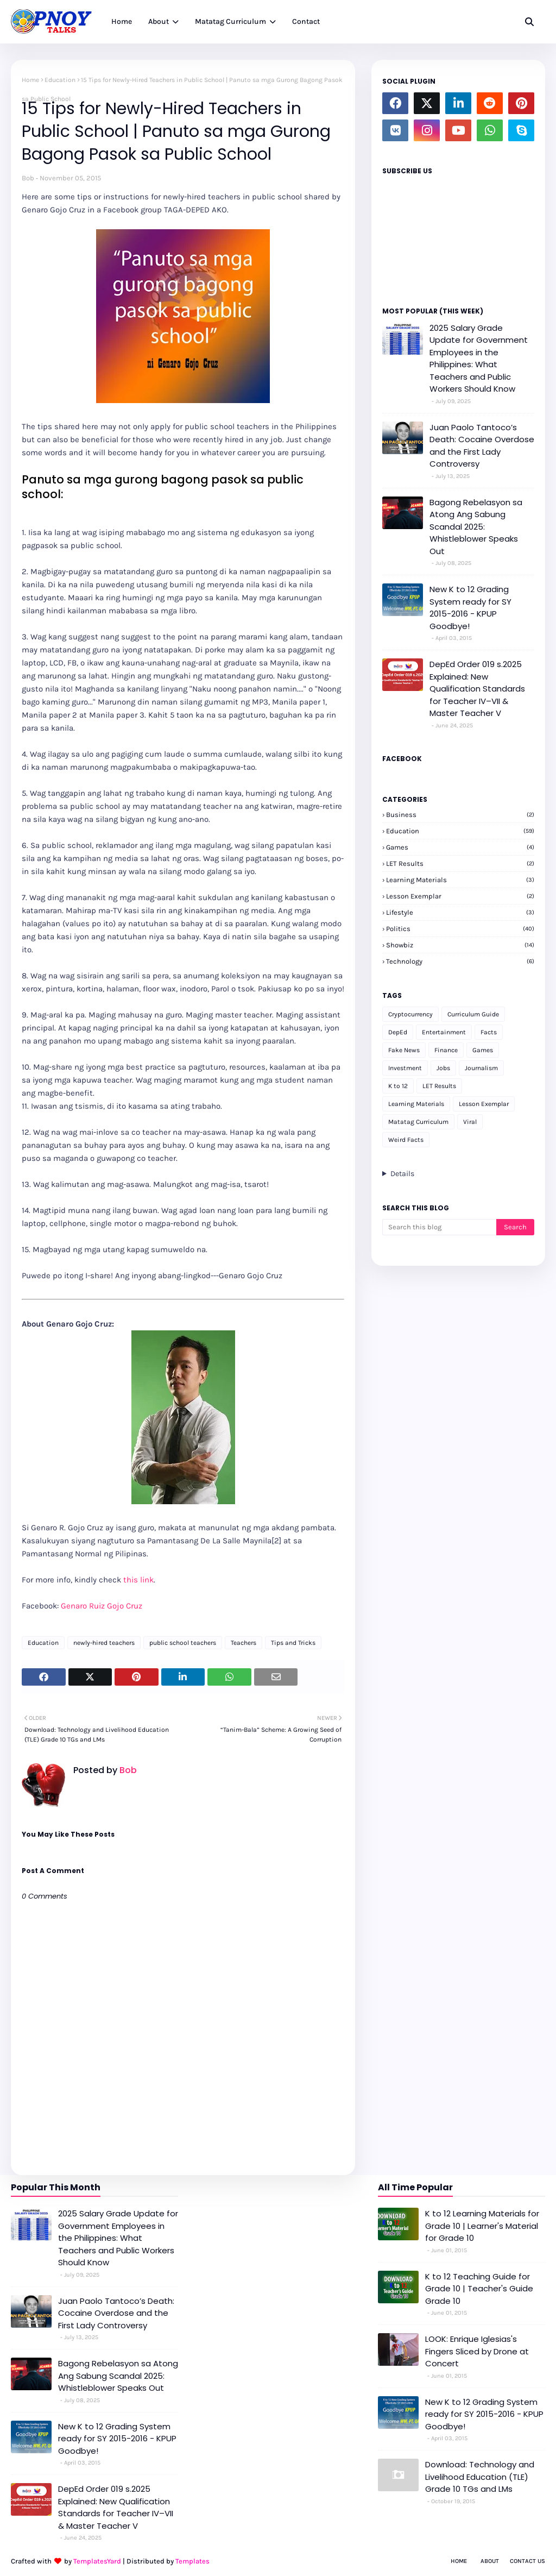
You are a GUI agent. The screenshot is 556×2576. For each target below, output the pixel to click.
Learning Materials (460, 880)
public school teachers (182, 1643)
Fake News (404, 1050)
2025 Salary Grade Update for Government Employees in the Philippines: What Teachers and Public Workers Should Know (478, 358)
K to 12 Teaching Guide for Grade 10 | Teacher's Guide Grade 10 (479, 2289)
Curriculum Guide (473, 1014)
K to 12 (398, 1086)
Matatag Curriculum (418, 1122)
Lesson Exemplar (460, 896)
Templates (192, 2561)
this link (138, 1580)
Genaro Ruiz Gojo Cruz (101, 1606)
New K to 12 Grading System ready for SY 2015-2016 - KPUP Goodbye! (470, 607)
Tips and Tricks (293, 1643)
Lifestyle (460, 912)
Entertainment (444, 1032)
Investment (405, 1068)
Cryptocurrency (410, 1014)
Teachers (243, 1643)
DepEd (397, 1032)
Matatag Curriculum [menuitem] (230, 21)
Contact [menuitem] (306, 21)
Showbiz (460, 945)
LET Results (460, 863)
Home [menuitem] (121, 21)
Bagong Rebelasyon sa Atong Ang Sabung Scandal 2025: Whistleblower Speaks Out (475, 527)
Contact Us (527, 2561)
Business (460, 815)
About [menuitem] (158, 21)
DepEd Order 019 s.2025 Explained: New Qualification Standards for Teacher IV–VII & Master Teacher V (477, 688)
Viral (470, 1122)
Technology (460, 961)
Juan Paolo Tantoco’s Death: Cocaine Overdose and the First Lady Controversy (481, 446)
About (490, 2561)
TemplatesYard (97, 2561)
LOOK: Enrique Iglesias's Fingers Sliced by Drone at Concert (477, 2351)
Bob (28, 178)
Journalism (481, 1068)
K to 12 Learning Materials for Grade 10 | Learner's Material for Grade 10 (482, 2226)
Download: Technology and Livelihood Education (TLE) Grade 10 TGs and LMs (479, 2477)
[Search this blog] (439, 1227)
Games (460, 847)
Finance (446, 1050)
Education (60, 80)
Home (30, 80)
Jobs (443, 1068)
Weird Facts (406, 1140)
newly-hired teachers (104, 1643)
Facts (489, 1032)
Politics (460, 929)
